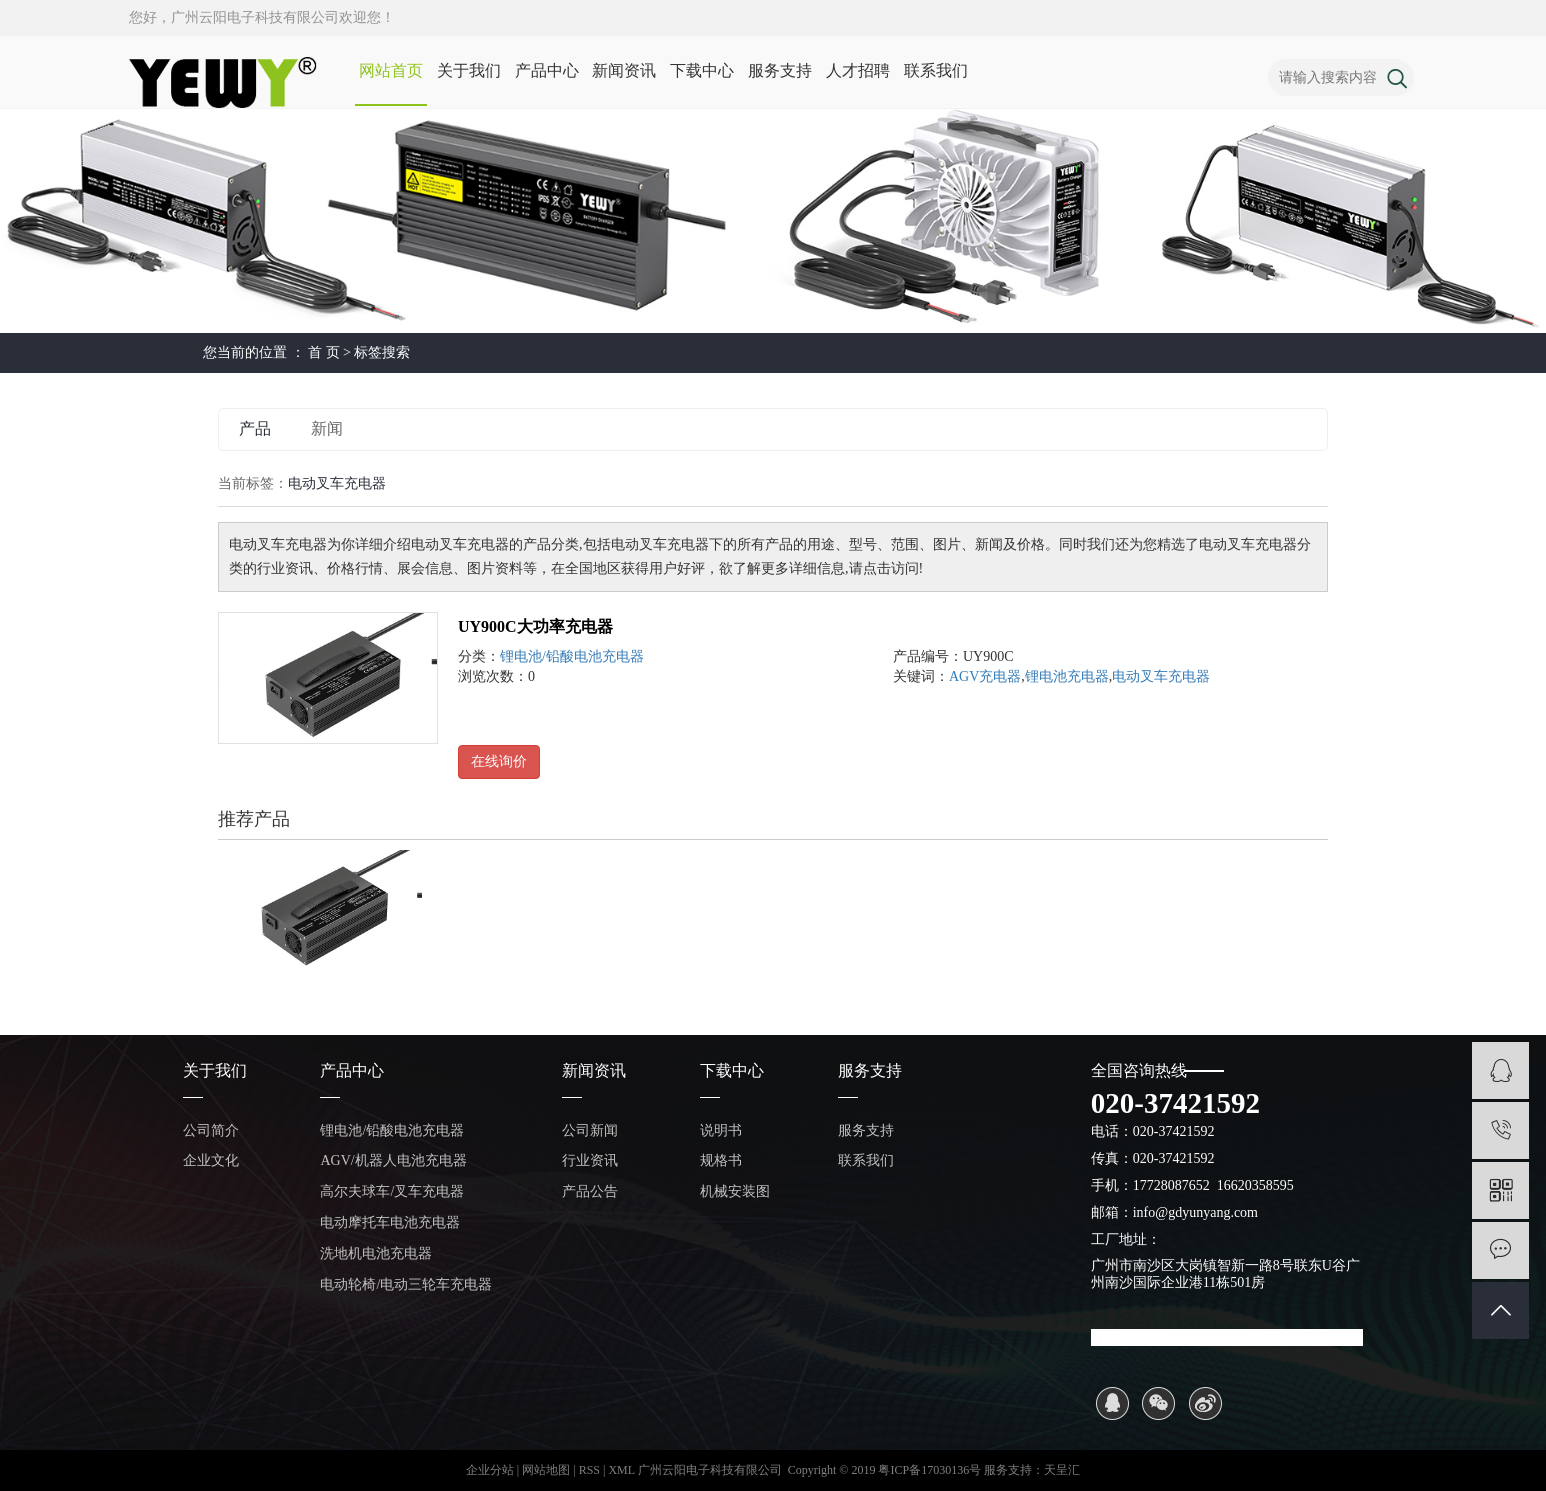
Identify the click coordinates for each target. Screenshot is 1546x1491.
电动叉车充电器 (1161, 676)
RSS (589, 1470)
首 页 (324, 352)
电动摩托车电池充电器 (390, 1222)
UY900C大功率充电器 (535, 626)
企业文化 (211, 1160)
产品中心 (547, 70)
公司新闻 (590, 1130)
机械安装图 (735, 1191)
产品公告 (590, 1191)
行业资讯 (590, 1160)
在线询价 (499, 761)
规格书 (721, 1160)
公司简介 (211, 1130)
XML (621, 1470)
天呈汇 (1062, 1470)
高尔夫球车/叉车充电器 (392, 1191)
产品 (255, 428)
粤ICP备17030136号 (929, 1470)
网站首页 (391, 70)
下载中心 (702, 70)
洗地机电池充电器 (376, 1253)
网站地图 (547, 1470)
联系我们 (936, 70)
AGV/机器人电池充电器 (393, 1160)
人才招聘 (858, 70)
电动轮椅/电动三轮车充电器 (406, 1284)
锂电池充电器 (1067, 676)
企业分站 (490, 1470)
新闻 (327, 428)
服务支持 (780, 70)
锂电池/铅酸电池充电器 (572, 656)
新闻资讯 (624, 70)
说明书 (721, 1130)
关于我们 (469, 70)
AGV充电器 (985, 676)
